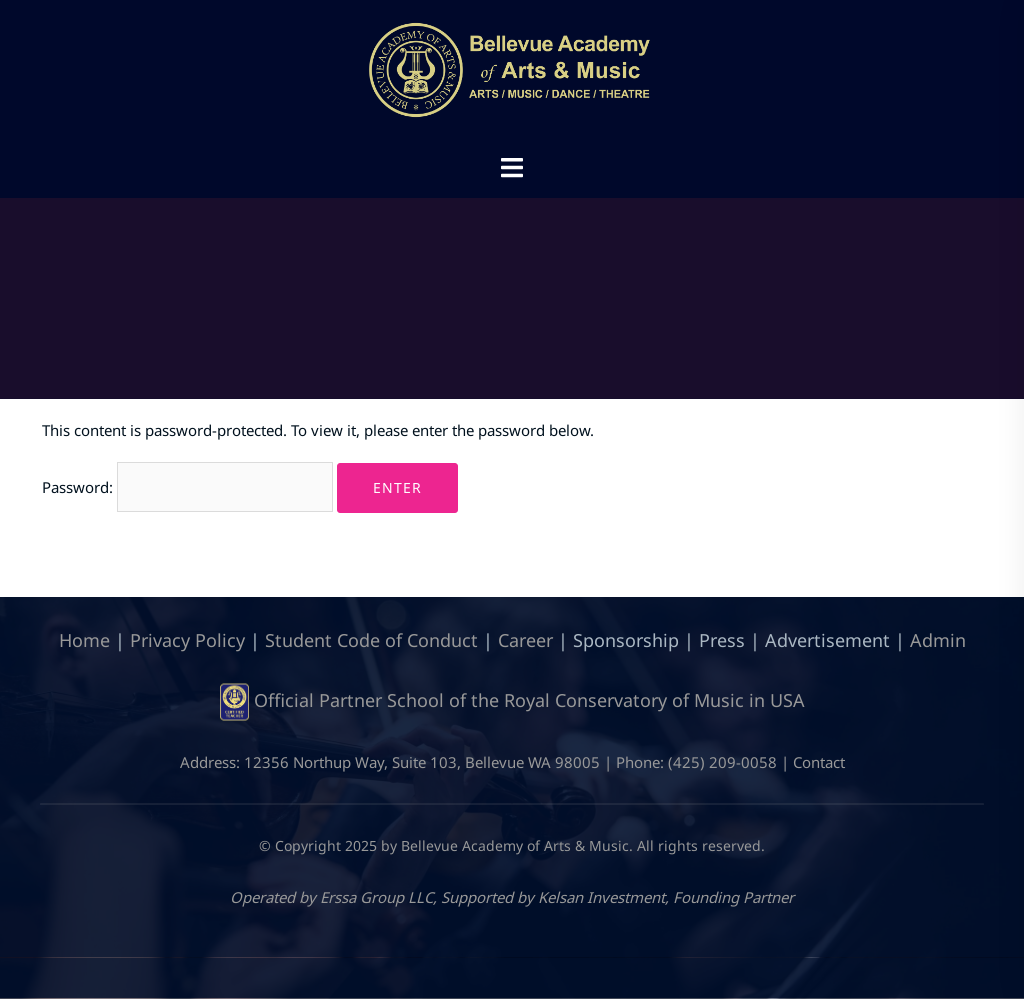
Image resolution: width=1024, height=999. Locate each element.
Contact (819, 762)
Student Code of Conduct (371, 639)
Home (84, 639)
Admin (938, 639)
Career (525, 639)
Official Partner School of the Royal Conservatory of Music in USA (529, 700)
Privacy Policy (187, 639)
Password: (187, 487)
